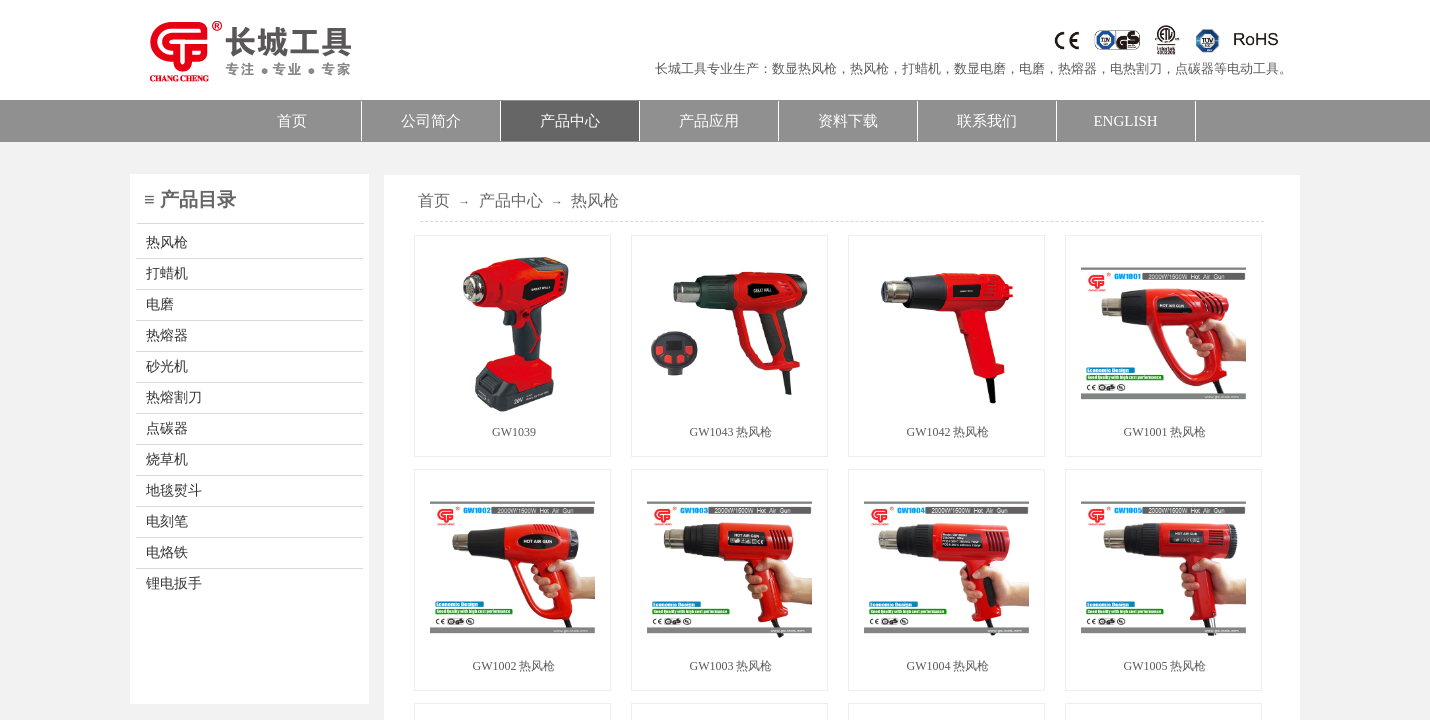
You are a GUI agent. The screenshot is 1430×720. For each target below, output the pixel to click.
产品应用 (709, 121)
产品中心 (570, 121)
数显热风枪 (804, 68)
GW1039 (514, 432)
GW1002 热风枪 (514, 666)
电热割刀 (1136, 68)
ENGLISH (1125, 121)
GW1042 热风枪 (948, 432)
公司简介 (431, 121)
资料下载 (848, 121)
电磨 (1032, 68)
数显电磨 (980, 68)
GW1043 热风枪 (731, 432)
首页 (292, 121)
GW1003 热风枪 (731, 666)
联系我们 (987, 121)
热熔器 (1077, 68)
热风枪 (869, 68)
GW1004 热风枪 (948, 666)
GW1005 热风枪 (1165, 666)
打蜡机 (921, 68)
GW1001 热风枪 (1165, 432)
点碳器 (1194, 68)
